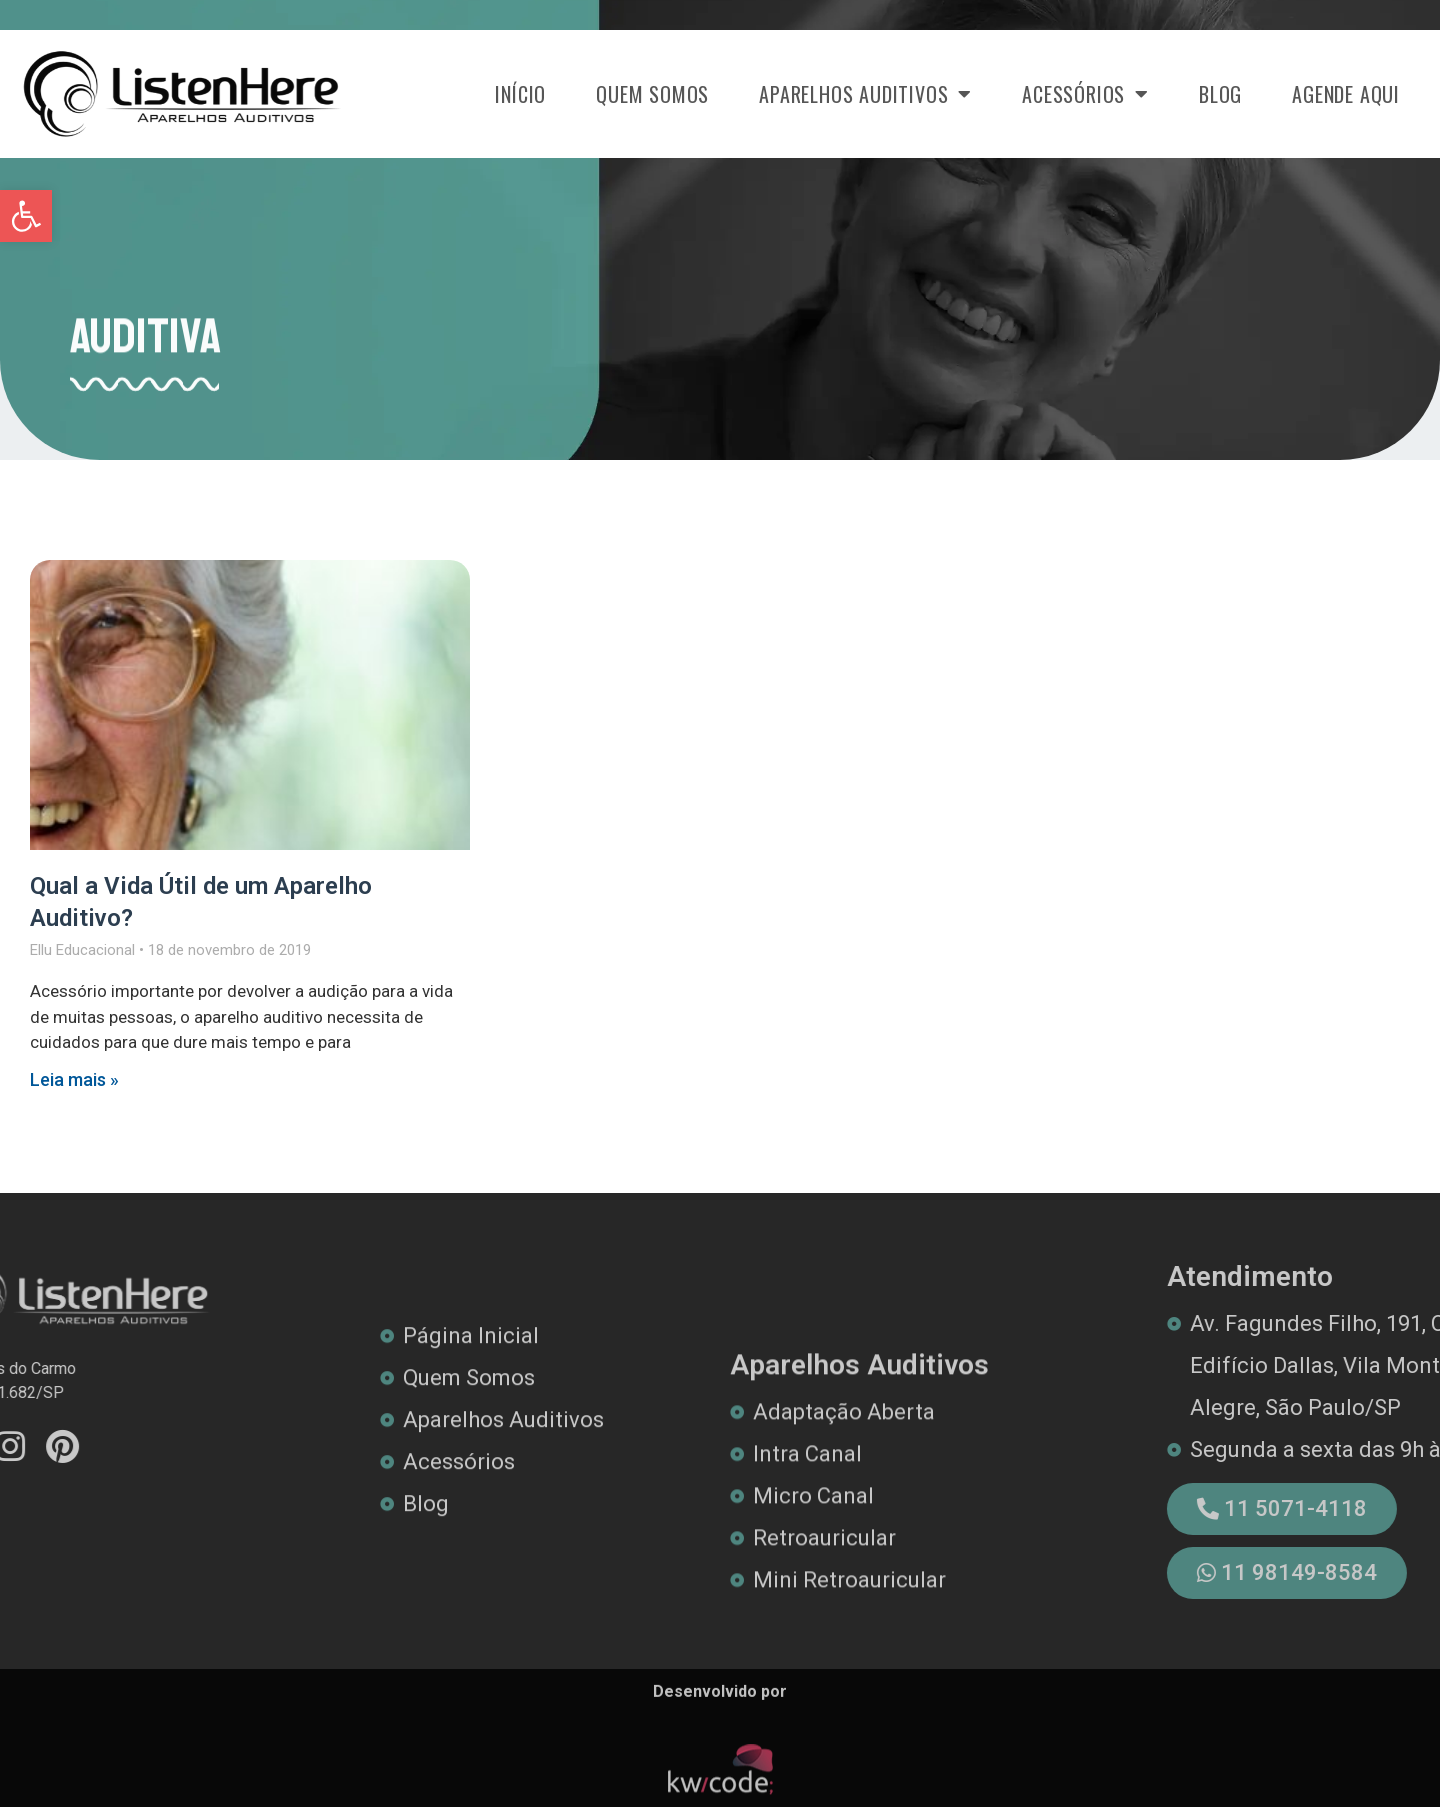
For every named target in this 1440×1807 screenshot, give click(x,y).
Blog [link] (1220, 94)
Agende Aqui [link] (1346, 94)
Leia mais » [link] (74, 1079)
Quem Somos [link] (652, 94)
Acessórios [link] (1085, 94)
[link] (26, 216)
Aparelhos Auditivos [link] (865, 94)
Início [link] (520, 94)
